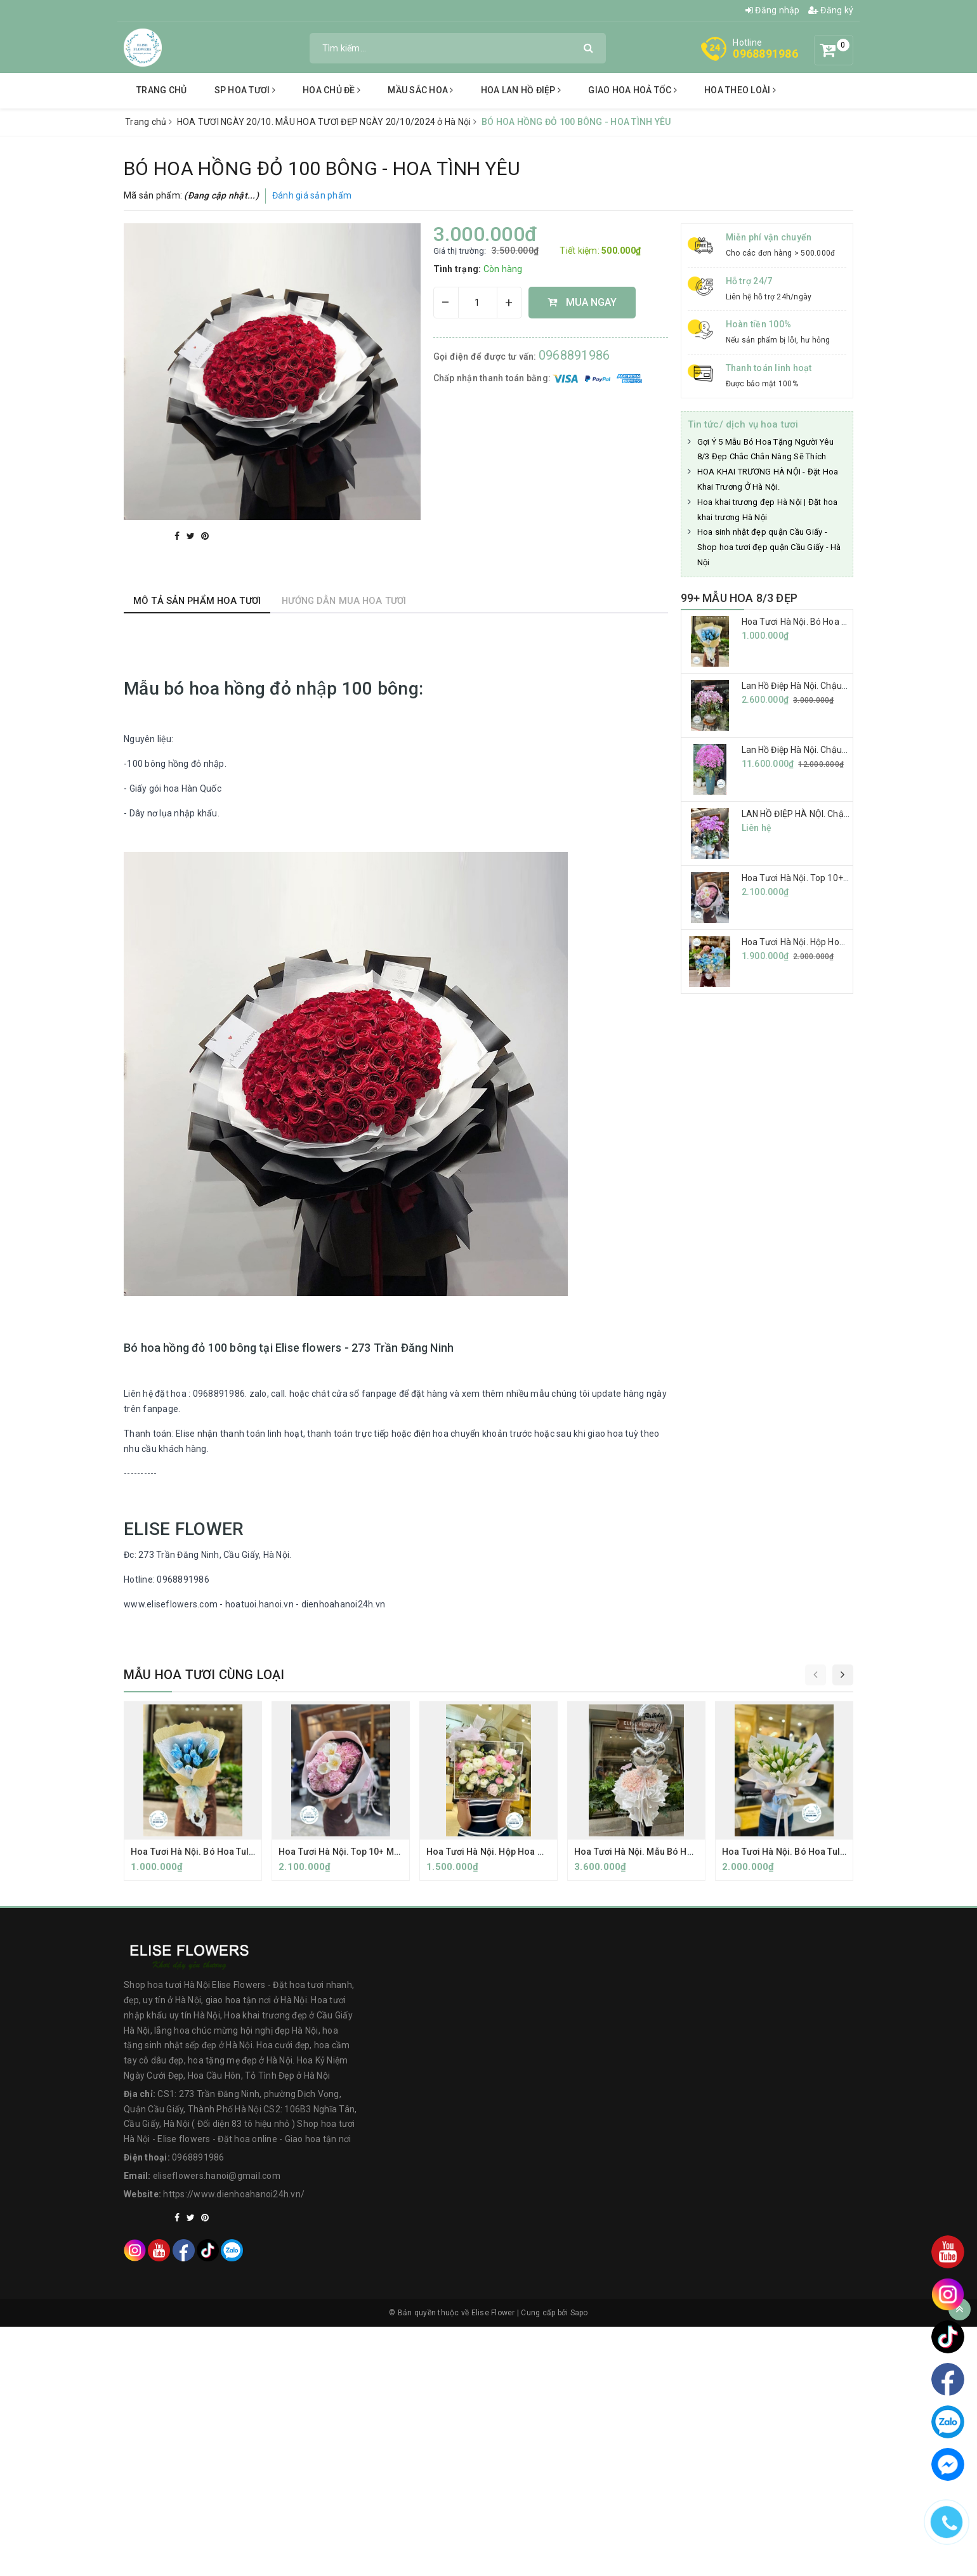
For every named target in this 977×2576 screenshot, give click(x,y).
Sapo (579, 2312)
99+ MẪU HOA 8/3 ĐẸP (739, 598)
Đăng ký (830, 10)
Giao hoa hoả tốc (632, 90)
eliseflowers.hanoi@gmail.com (216, 2176)
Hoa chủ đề (331, 90)
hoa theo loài (740, 90)
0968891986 (765, 53)
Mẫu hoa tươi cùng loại (204, 1674)
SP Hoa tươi (244, 90)
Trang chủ (161, 90)
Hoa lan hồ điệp (521, 90)
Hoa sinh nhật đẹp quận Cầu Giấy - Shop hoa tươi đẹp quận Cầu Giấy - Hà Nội (769, 547)
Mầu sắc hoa (420, 90)
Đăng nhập (772, 10)
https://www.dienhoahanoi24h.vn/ (234, 2194)
